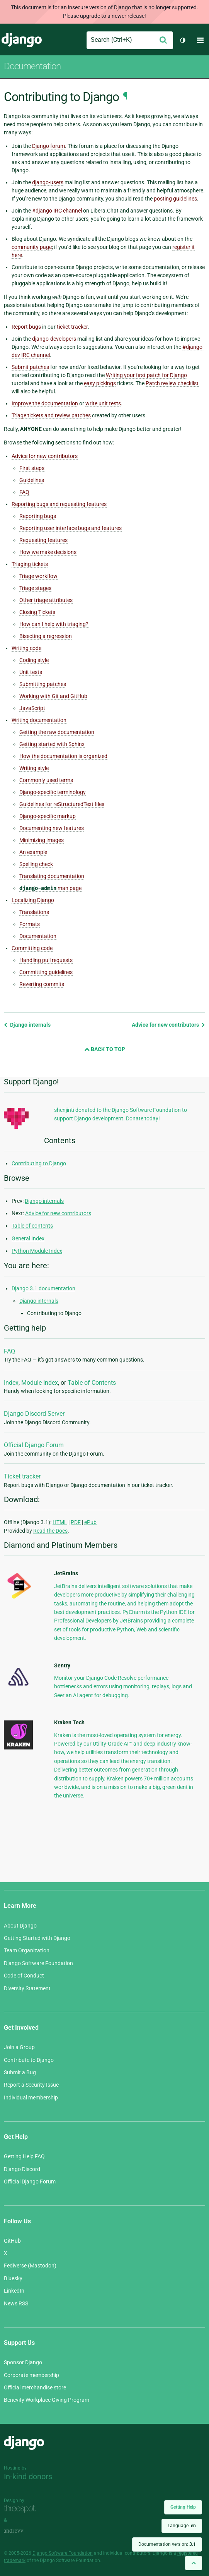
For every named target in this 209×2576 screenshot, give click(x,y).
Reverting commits (41, 984)
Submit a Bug (20, 2072)
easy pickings (100, 383)
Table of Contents (92, 1382)
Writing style (34, 768)
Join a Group (19, 2047)
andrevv (22, 2531)
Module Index (39, 1382)
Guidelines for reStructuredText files (61, 804)
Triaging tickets (30, 564)
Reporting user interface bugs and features (70, 528)
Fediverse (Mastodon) (30, 2265)
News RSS (16, 2303)
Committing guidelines (46, 972)
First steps (31, 468)
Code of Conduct (24, 1975)
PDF (76, 1522)
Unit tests (30, 672)
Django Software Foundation (38, 1963)
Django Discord (22, 2169)
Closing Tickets (37, 612)
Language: (182, 2525)
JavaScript (32, 708)
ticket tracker (72, 327)
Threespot (22, 2509)
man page (50, 888)
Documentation (32, 66)
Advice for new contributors (45, 456)
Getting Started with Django (37, 1938)
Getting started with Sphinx (52, 744)
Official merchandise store (35, 2387)
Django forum (48, 146)
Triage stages (35, 588)
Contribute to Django (29, 2060)
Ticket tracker (22, 1476)
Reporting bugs (37, 516)
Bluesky (13, 2278)
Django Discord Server (34, 1413)
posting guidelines (175, 199)
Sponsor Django (23, 2362)
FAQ (24, 492)
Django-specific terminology (52, 792)
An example (33, 852)
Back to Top (104, 1049)
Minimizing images (41, 840)
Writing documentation (39, 720)
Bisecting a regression (45, 636)
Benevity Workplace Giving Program (46, 2400)
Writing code (26, 648)
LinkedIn (14, 2291)
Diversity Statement (27, 1988)
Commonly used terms (46, 780)
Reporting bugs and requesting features (59, 504)
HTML (60, 1522)
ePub (90, 1522)
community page (32, 247)
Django (22, 40)
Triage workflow (38, 576)
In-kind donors (28, 2476)
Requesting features (43, 540)
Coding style (34, 660)
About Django (20, 1926)
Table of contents (32, 1226)
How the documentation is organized (63, 756)
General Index (28, 1238)
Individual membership (31, 2097)
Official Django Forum (34, 1445)
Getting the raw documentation (56, 732)
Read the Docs (50, 1531)
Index (11, 1382)
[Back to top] (193, 2563)
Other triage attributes (46, 600)
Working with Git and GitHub (53, 696)
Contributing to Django (39, 1163)
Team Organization (26, 1950)
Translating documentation (51, 876)
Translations (34, 912)
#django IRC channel (57, 211)
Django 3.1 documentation (43, 1288)
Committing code (32, 948)
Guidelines (31, 480)
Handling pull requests (46, 960)
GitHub (12, 2241)
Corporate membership (31, 2375)
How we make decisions (47, 552)
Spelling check (36, 864)
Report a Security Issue (31, 2085)
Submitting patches (42, 684)
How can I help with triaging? (53, 624)
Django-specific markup (47, 816)
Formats (29, 924)
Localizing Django (33, 900)
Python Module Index (37, 1251)
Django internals (27, 1025)
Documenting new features (51, 828)
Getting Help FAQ (24, 2156)
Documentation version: (167, 2544)
